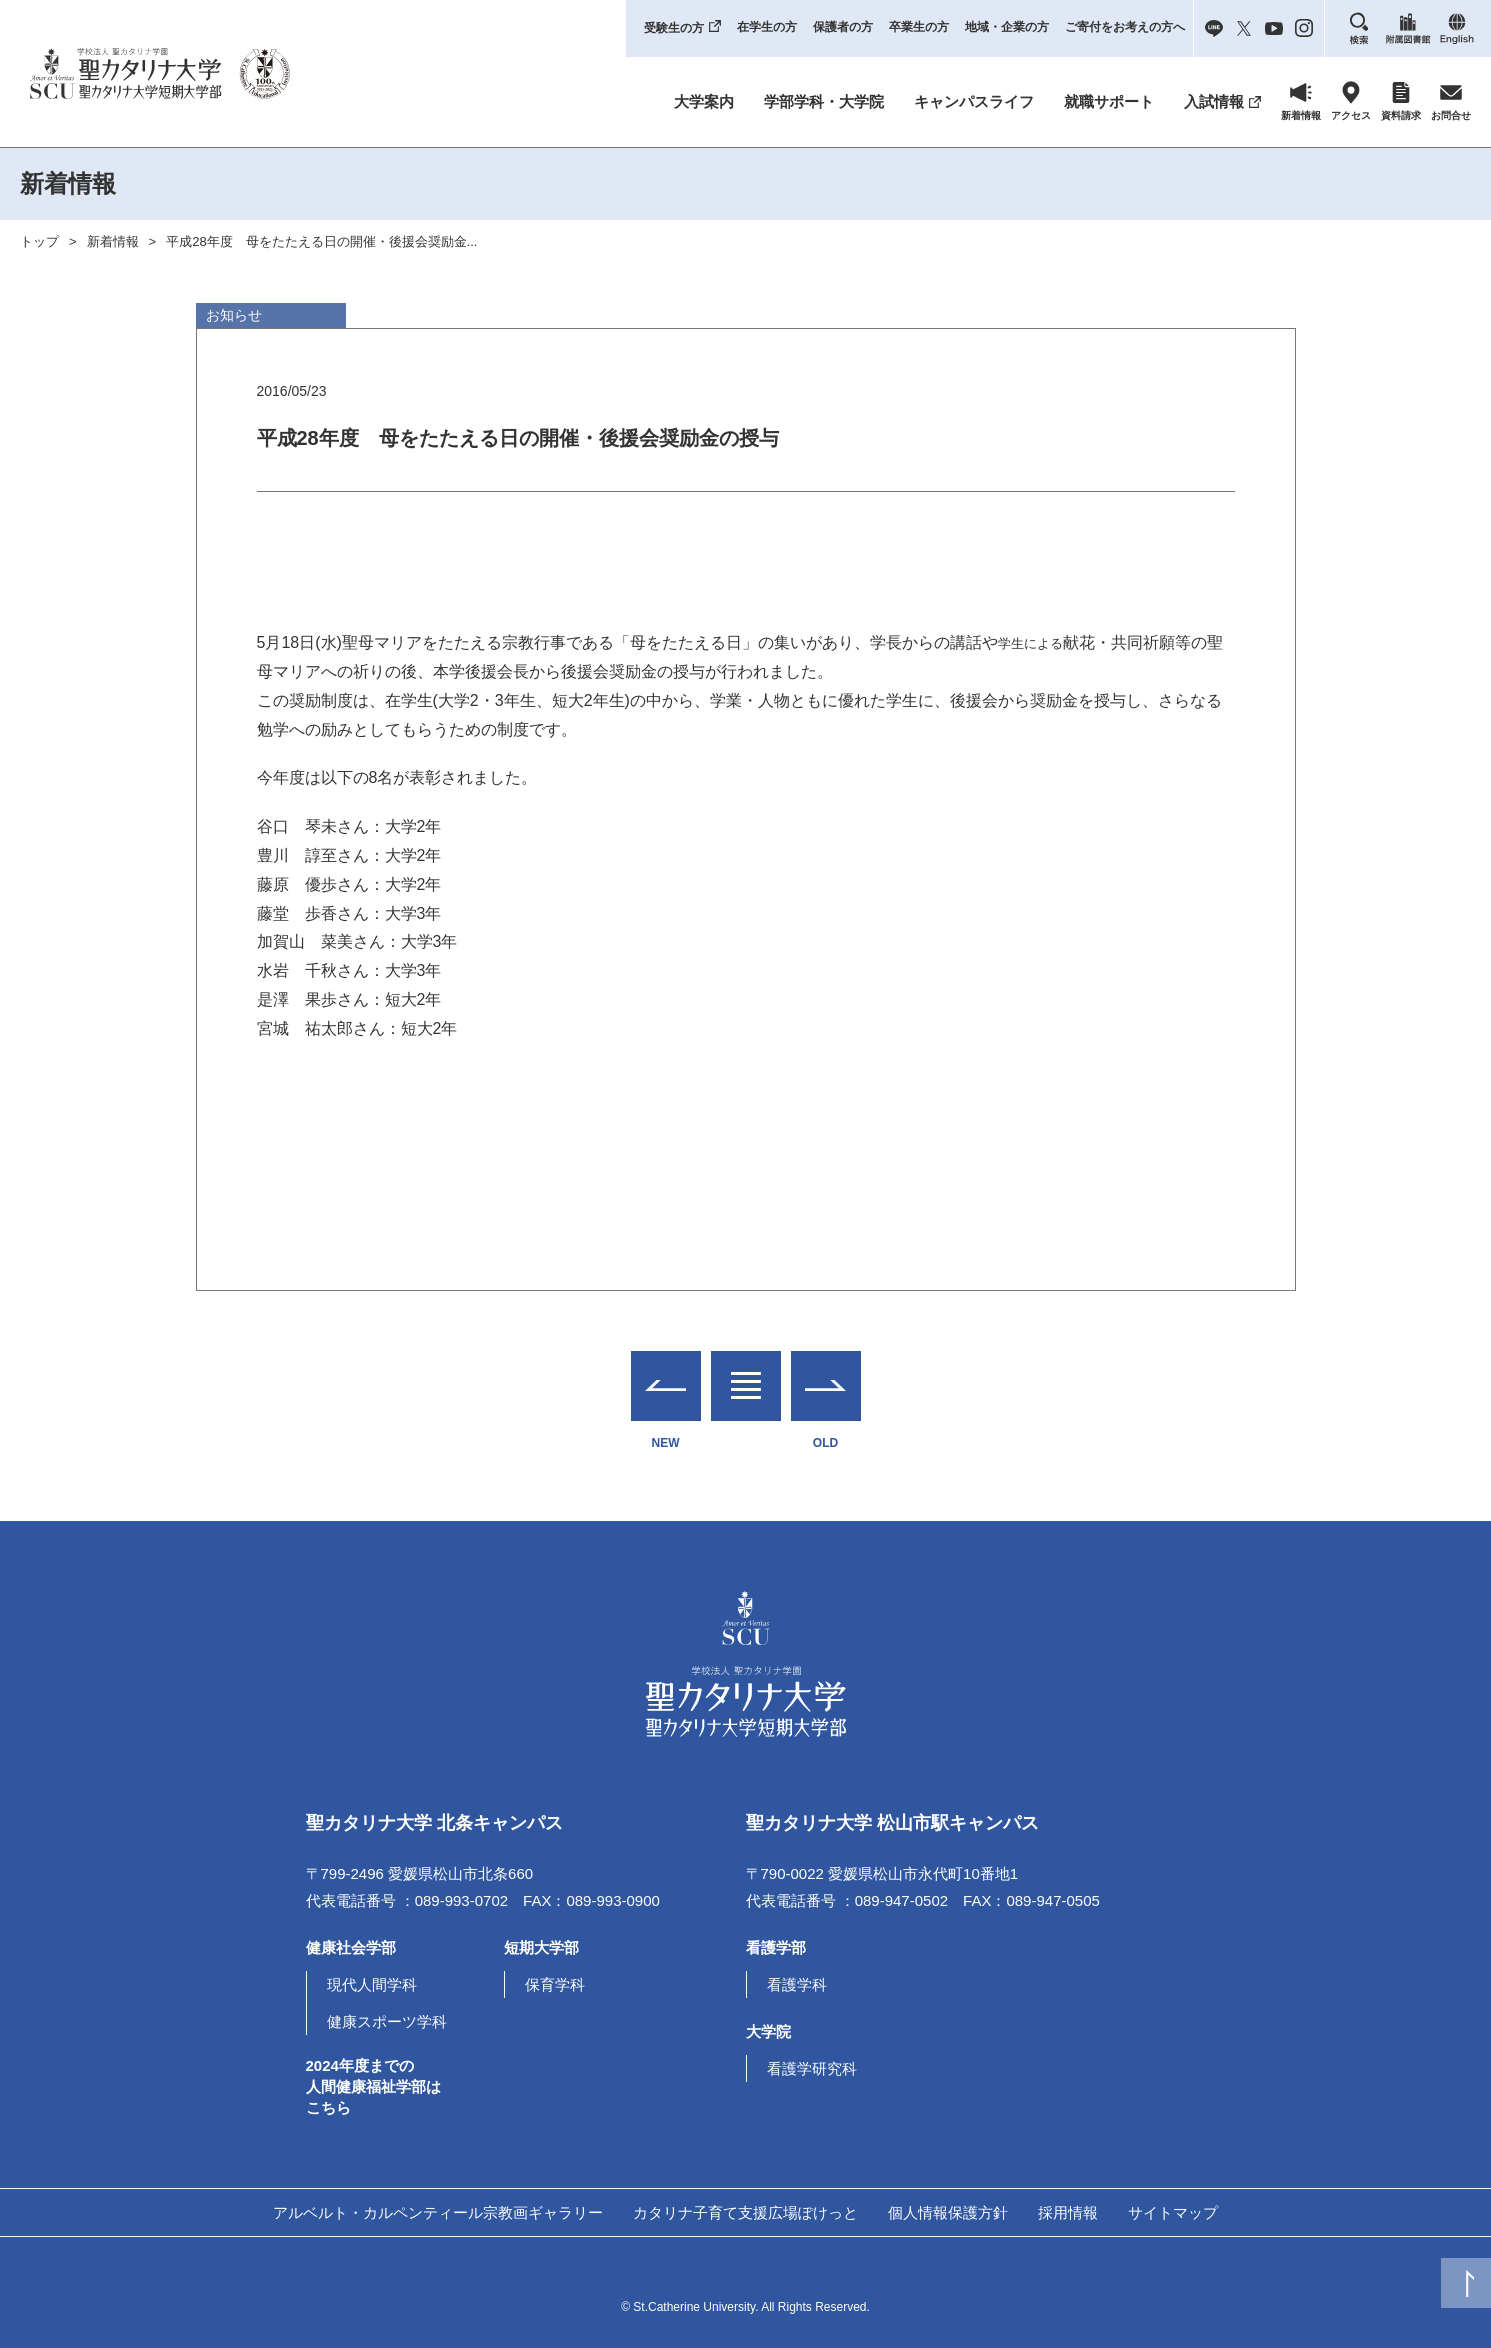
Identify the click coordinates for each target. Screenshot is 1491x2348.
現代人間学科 (372, 1984)
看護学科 (797, 1984)
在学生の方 (767, 27)
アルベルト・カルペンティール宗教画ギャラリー (438, 2212)
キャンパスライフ (974, 101)
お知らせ (234, 315)
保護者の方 (843, 27)
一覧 (746, 1373)
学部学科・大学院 (824, 101)
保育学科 (555, 1984)
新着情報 (113, 241)
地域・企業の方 (1007, 27)
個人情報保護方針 (948, 2212)
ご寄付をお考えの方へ (1125, 27)
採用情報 (1068, 2212)
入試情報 (1214, 101)
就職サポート (1109, 101)
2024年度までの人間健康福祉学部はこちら (373, 2086)
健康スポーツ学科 (387, 2021)
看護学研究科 (812, 2068)
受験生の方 (674, 28)
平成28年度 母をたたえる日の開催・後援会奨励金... (321, 241)
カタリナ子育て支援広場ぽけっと (745, 2212)
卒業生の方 (919, 27)
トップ (39, 241)
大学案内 (704, 101)
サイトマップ (1173, 2212)
